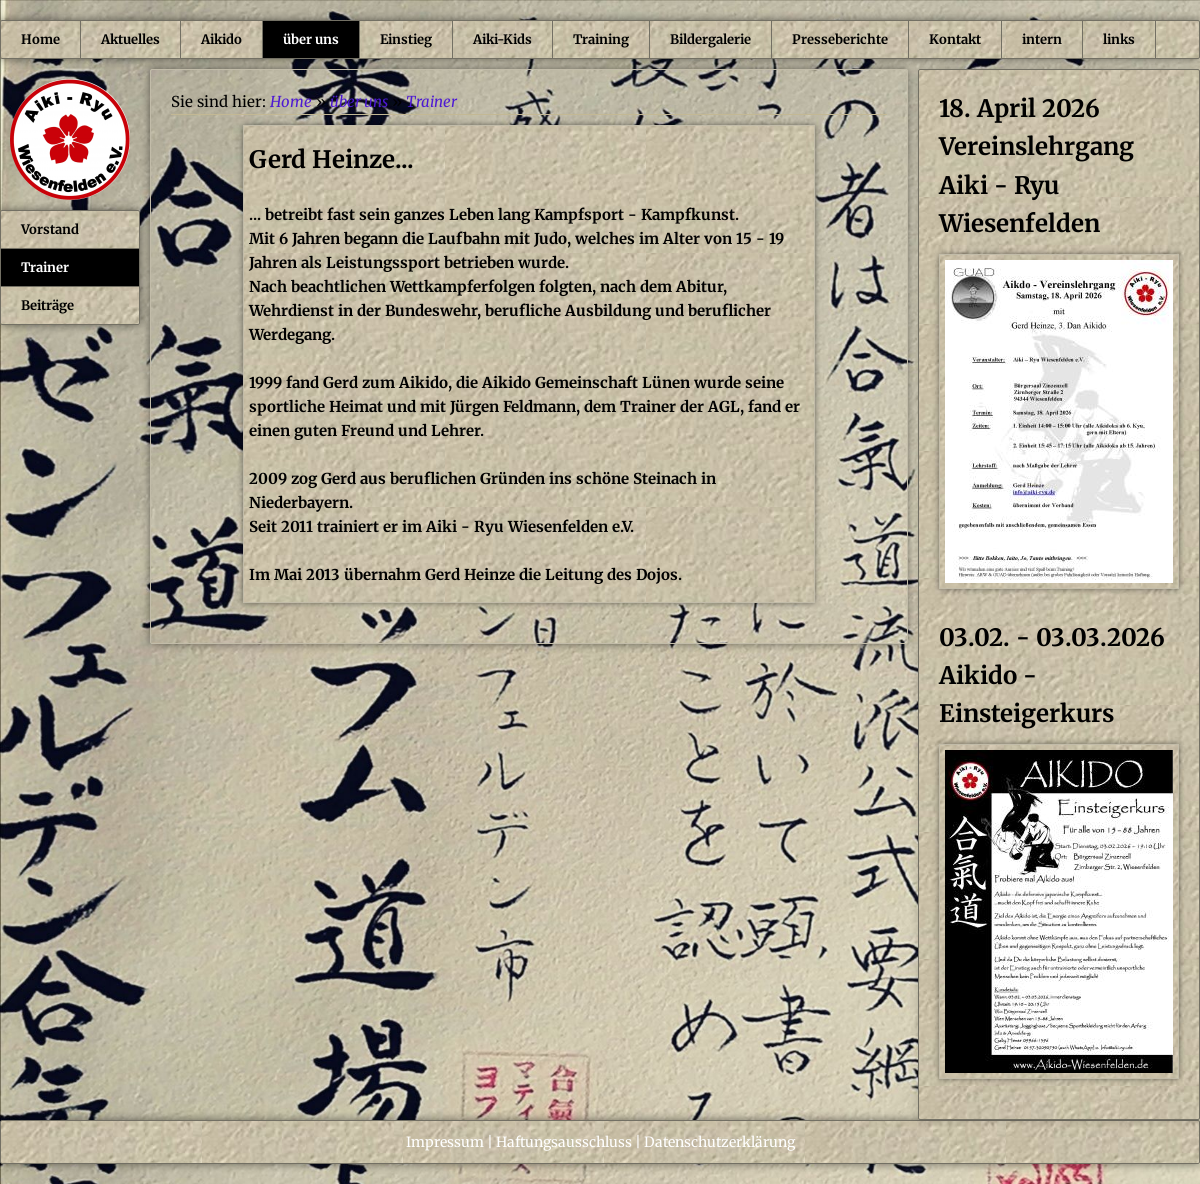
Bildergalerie (710, 39)
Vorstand (50, 229)
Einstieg (406, 39)
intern (1042, 39)
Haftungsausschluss (564, 1142)
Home (40, 39)
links (1119, 39)
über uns (311, 39)
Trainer (45, 267)
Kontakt (955, 39)
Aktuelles (130, 39)
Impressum (445, 1142)
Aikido (221, 39)
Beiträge (47, 305)
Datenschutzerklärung (719, 1142)
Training (601, 39)
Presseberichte (840, 39)
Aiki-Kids (502, 39)
